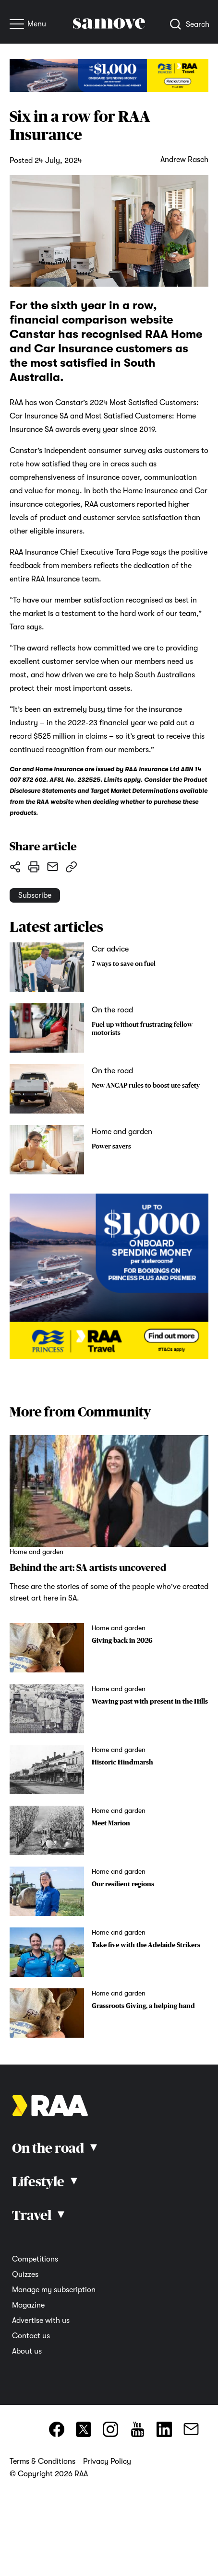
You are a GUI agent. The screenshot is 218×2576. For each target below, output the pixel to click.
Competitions (35, 2259)
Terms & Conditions (42, 2461)
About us (27, 2351)
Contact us (31, 2336)
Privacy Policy (107, 2461)
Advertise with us (41, 2320)
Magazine (28, 2305)
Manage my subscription (54, 2290)
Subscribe (34, 895)
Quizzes (25, 2274)
